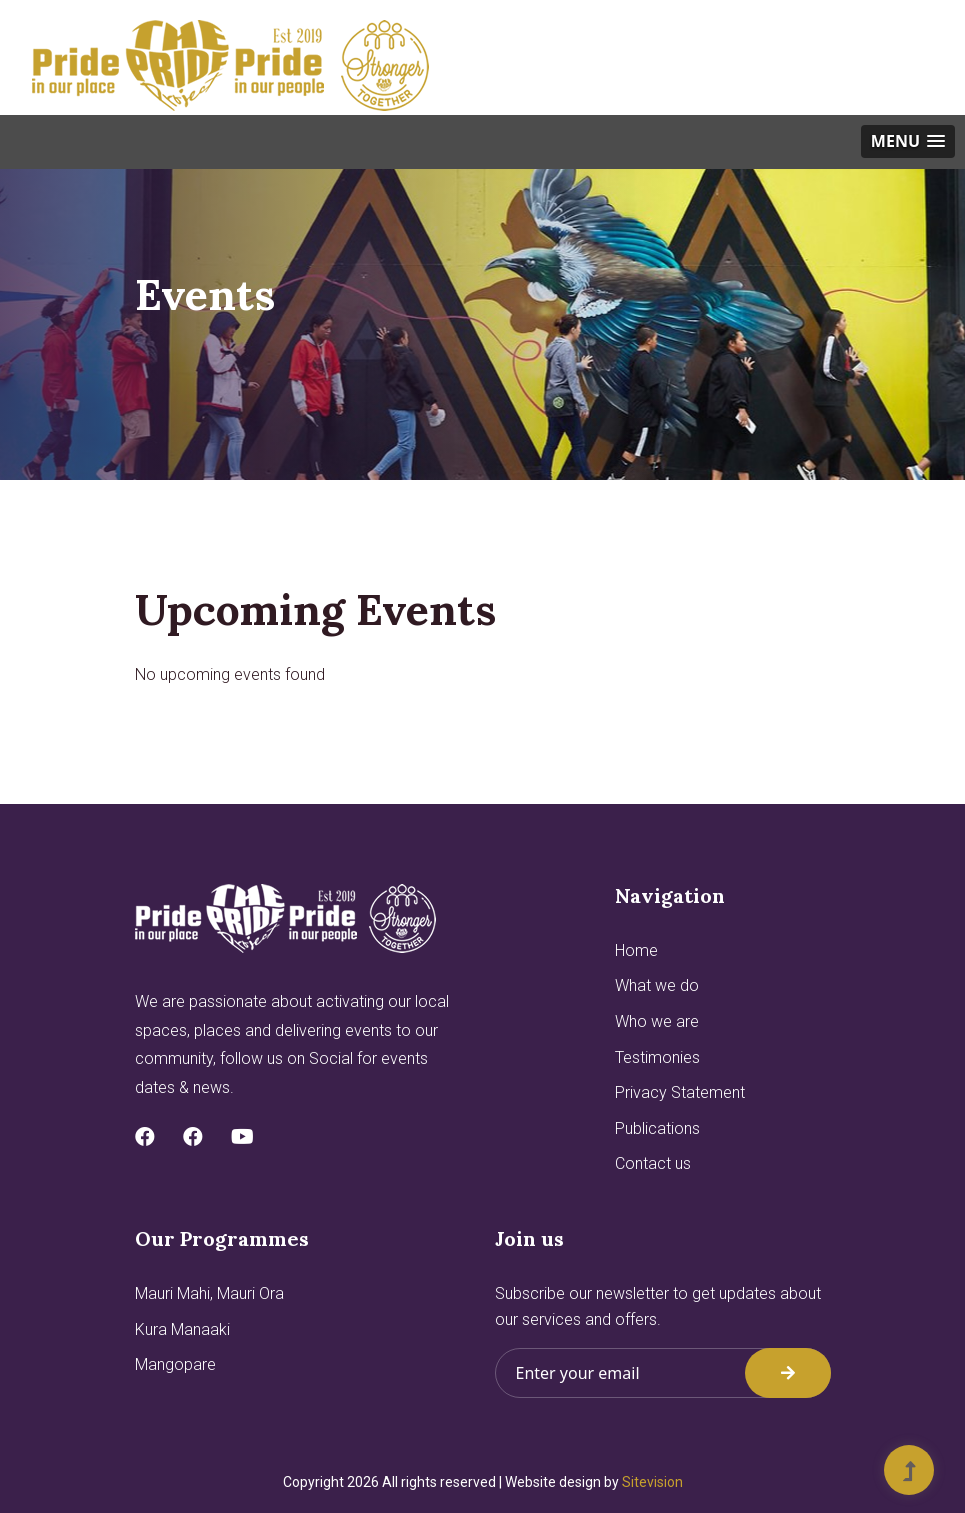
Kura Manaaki (182, 1329)
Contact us (653, 1163)
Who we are (657, 1021)
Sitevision (652, 1482)
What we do (657, 985)
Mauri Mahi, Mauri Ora (209, 1293)
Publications (657, 1128)
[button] (908, 141)
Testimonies (657, 1057)
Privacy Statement (680, 1092)
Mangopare (175, 1364)
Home (636, 950)
